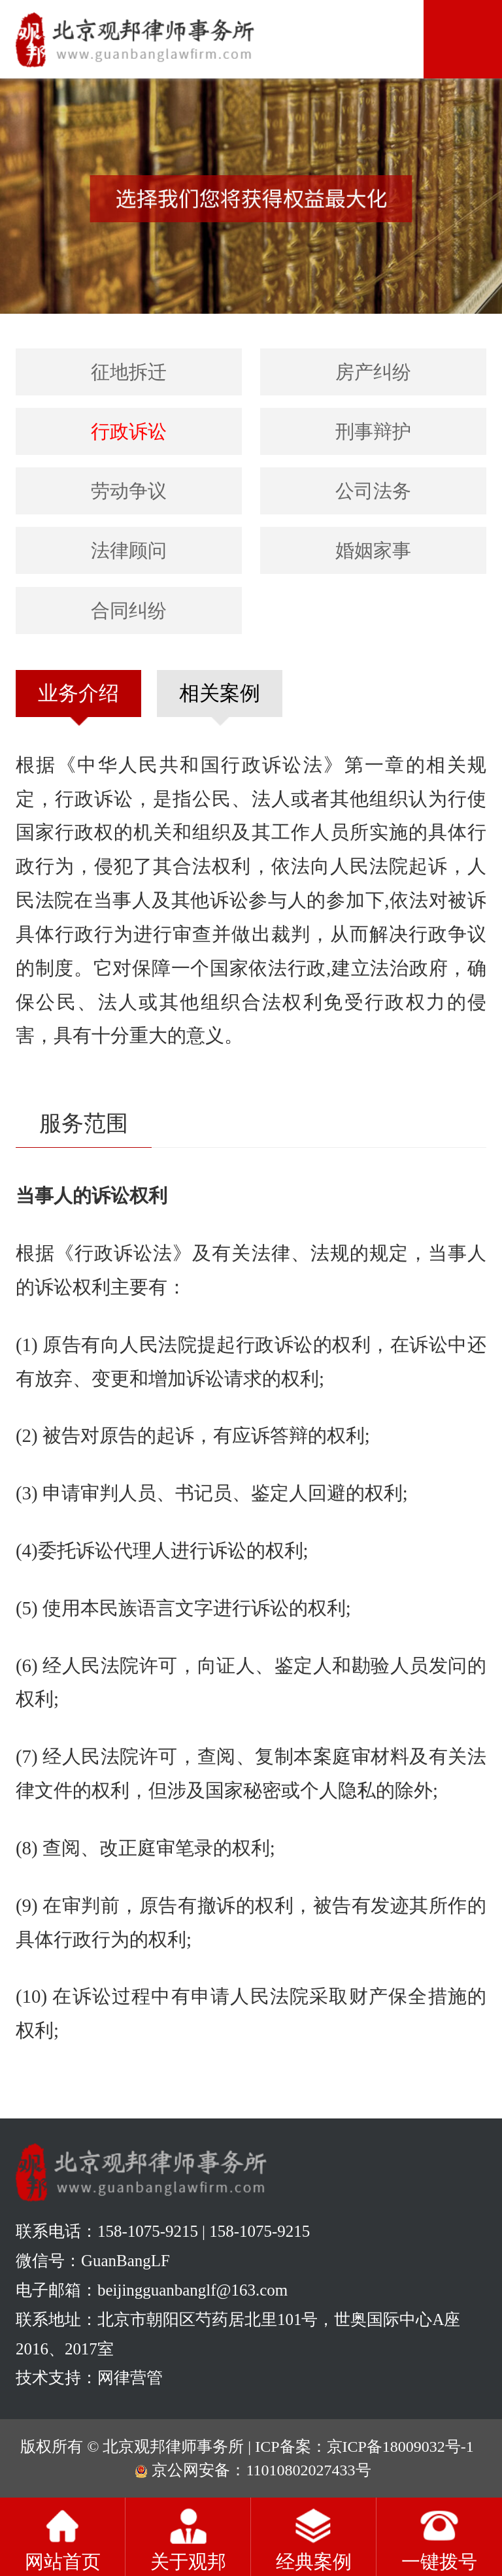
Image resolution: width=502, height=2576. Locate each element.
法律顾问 (129, 550)
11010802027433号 (308, 2470)
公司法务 (373, 490)
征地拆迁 (129, 371)
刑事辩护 (373, 431)
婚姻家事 (373, 550)
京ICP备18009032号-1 (400, 2446)
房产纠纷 (373, 371)
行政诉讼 (129, 431)
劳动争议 (129, 490)
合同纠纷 (129, 610)
